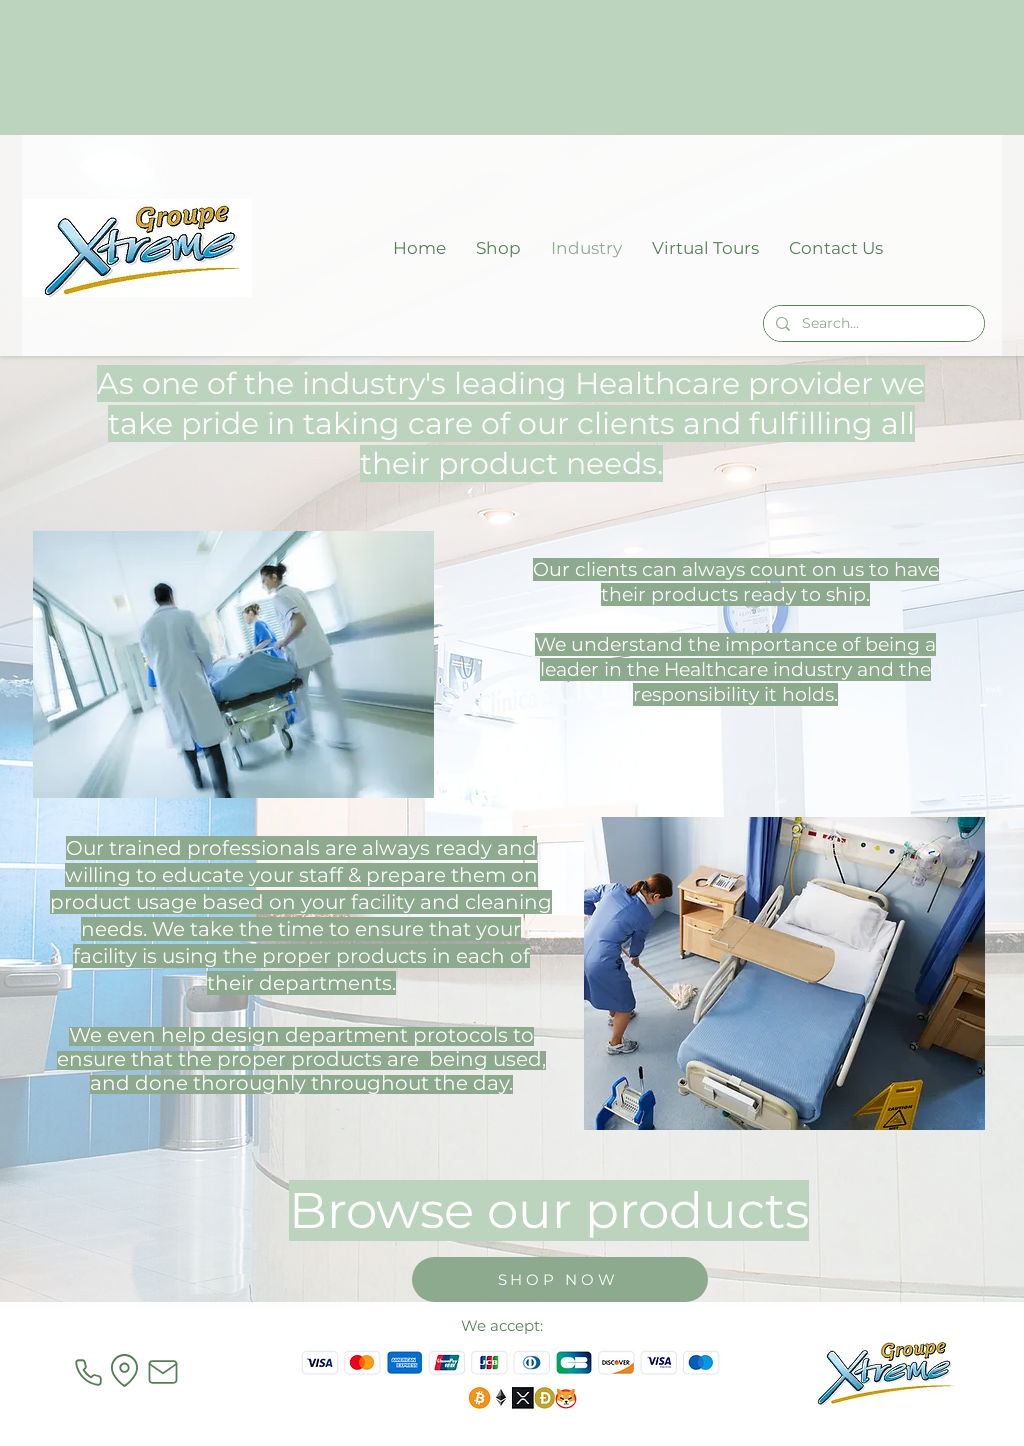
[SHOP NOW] (560, 1279)
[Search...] (872, 324)
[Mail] (163, 1372)
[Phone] (88, 1372)
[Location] (124, 1370)
